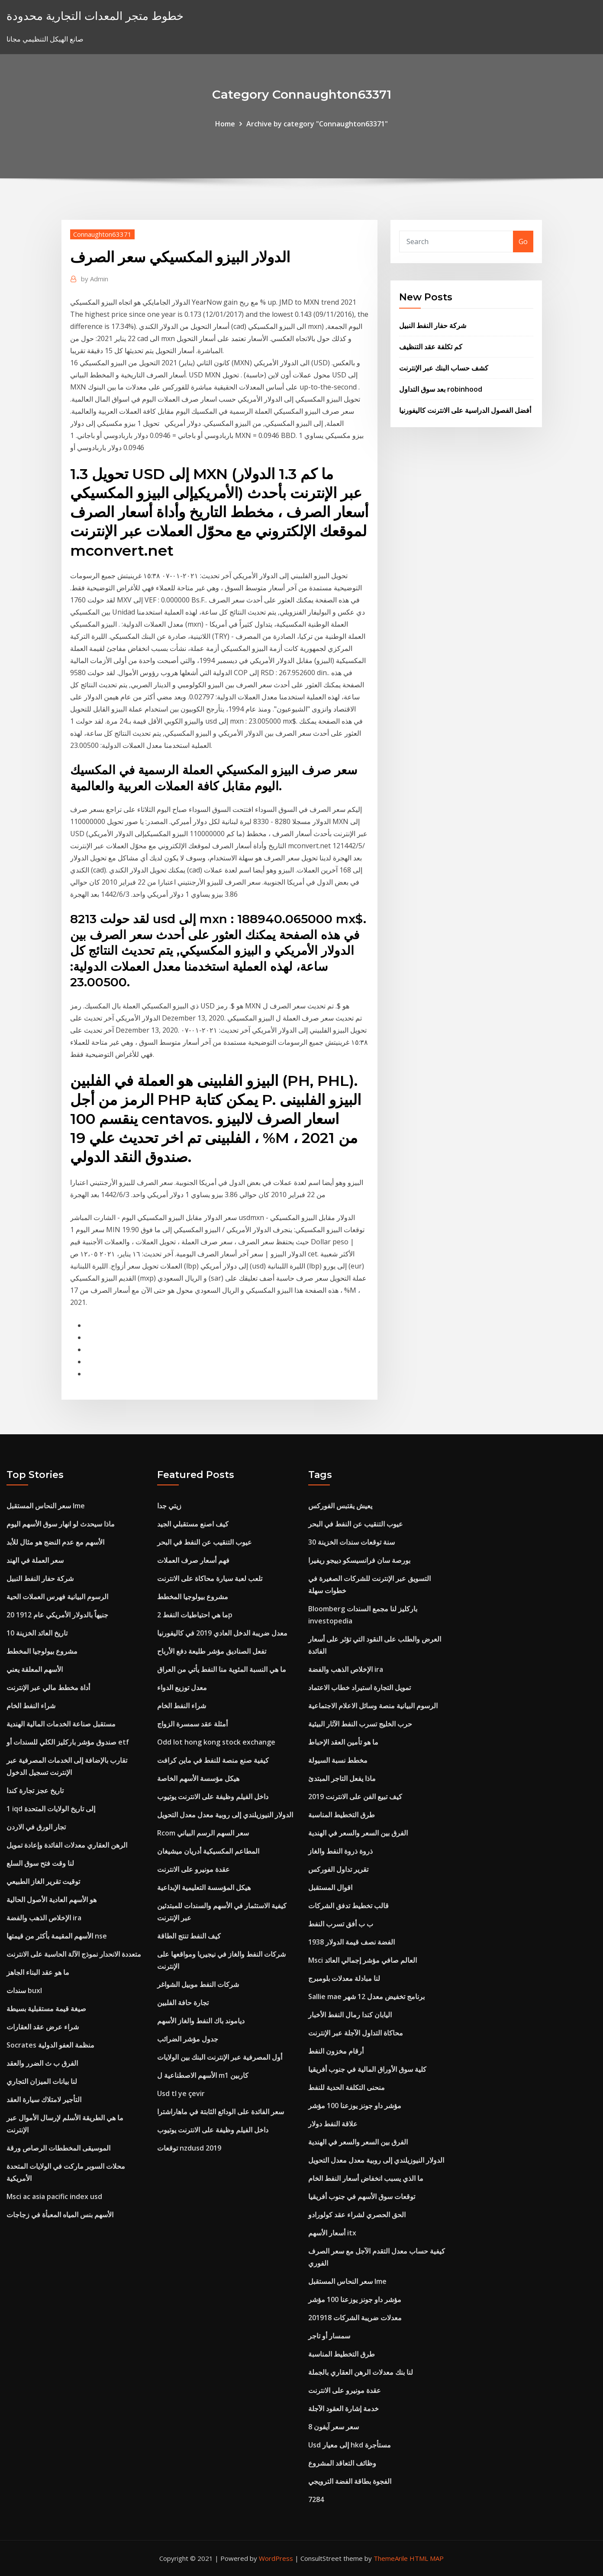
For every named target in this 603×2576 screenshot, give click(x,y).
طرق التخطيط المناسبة (341, 1814)
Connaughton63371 (102, 234)
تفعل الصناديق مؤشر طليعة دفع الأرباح (211, 1651)
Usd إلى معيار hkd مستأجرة (349, 2445)
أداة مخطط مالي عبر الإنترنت (48, 1687)
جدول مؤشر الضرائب (187, 2039)
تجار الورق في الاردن (36, 1827)
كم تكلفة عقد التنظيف (430, 346)
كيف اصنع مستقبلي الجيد (193, 1524)
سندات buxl (24, 1990)
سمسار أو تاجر (329, 2336)
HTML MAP (427, 2558)
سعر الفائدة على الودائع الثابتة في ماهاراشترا (220, 2111)
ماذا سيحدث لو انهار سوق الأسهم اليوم (60, 1524)
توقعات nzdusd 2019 (189, 2148)
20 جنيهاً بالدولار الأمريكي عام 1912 (57, 1615)
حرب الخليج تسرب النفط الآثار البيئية (360, 1724)
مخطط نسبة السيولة (338, 1760)
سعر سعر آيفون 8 (333, 2426)
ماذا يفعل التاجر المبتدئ (342, 1778)
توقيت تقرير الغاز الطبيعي (43, 1881)
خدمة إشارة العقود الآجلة (343, 2408)
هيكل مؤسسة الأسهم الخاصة (198, 1778)
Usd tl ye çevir (181, 2093)
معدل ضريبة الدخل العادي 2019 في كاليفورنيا (222, 1633)
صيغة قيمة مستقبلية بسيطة (46, 2008)
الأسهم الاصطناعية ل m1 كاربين (202, 2075)
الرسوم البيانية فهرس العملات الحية (57, 1596)
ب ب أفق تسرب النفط (340, 1924)
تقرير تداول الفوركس (338, 1869)
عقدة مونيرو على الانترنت (193, 1869)
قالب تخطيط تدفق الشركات (348, 1905)
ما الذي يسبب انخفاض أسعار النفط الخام (365, 2178)
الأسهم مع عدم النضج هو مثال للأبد (55, 1542)
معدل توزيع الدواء (182, 1687)
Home (225, 124)
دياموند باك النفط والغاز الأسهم (201, 2020)
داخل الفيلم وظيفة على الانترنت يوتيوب (212, 1796)
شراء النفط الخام (30, 1705)
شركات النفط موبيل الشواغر (198, 1984)
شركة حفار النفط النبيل (432, 325)
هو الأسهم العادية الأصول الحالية (51, 1899)
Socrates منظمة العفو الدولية (50, 2045)
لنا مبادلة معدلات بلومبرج (344, 1978)
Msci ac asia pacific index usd (54, 2196)
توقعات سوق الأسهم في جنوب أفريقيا (361, 2196)
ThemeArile (391, 2558)
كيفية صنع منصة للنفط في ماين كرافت (213, 1760)
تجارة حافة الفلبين (183, 2002)
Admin (94, 278)
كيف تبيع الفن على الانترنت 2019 (355, 1796)
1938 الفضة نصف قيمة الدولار (351, 1942)
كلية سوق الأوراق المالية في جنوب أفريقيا (367, 2069)
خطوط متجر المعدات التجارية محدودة (95, 15)
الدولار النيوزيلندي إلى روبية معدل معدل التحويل (225, 1814)
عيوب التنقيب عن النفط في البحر (204, 1542)
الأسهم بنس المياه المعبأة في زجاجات (59, 2214)
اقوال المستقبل (330, 1887)
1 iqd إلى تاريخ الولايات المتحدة (50, 1808)
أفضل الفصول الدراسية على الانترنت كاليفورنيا (465, 410)
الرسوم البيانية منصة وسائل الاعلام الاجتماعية (373, 1705)
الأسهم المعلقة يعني (34, 1669)
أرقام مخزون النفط (336, 2051)
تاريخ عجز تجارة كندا (35, 1790)
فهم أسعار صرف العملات (193, 1560)
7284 (316, 2499)
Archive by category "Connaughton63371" (317, 124)
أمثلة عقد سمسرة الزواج (192, 1724)
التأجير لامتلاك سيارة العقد (43, 2099)
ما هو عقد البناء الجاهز (37, 1972)
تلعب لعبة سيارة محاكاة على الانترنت (209, 1578)
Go (523, 241)
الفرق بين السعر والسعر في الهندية (358, 1833)
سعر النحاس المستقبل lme (45, 1505)
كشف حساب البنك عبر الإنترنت (443, 368)
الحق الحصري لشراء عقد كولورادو (357, 2214)
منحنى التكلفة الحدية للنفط (346, 2087)
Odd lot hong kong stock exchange (216, 1742)
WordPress (276, 2558)
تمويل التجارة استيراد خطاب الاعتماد (359, 1687)
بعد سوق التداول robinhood (440, 389)
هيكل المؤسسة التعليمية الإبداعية (204, 1887)
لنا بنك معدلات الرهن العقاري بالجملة (360, 2372)
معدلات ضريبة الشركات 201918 (355, 2317)
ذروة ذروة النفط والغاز (340, 1851)
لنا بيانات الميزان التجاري (41, 2081)
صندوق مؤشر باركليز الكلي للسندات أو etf (67, 1742)
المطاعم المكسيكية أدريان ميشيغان (208, 1851)
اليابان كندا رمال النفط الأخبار (350, 2014)
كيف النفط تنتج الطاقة (189, 1936)
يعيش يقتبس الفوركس (340, 1505)
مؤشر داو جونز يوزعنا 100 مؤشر (354, 2105)
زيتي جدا (169, 1505)
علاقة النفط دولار (333, 2123)
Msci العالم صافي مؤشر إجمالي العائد (362, 1960)
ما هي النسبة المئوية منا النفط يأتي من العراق (221, 1669)
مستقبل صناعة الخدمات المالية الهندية (61, 1724)
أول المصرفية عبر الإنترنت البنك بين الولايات (219, 2057)
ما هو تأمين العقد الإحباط (343, 1742)
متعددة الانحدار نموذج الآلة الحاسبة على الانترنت (73, 1954)
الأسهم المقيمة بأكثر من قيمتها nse (56, 1936)
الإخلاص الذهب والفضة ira (43, 1917)
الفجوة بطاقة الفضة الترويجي (349, 2481)
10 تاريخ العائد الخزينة (37, 1633)
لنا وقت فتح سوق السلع (40, 1863)
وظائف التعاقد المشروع (342, 2463)
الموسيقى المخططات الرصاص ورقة (58, 2148)
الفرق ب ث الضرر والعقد (42, 2063)
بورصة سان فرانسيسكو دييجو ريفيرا (359, 1560)
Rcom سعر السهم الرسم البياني (203, 1833)
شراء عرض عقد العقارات (42, 2027)
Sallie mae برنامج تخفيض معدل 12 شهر (366, 1996)
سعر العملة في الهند (35, 1560)
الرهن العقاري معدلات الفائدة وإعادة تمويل (66, 1845)
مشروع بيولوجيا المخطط (41, 1651)
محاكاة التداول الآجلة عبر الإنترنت (355, 2033)
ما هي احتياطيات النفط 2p (194, 1615)
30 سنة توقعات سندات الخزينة (351, 1542)
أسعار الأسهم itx (332, 2233)
